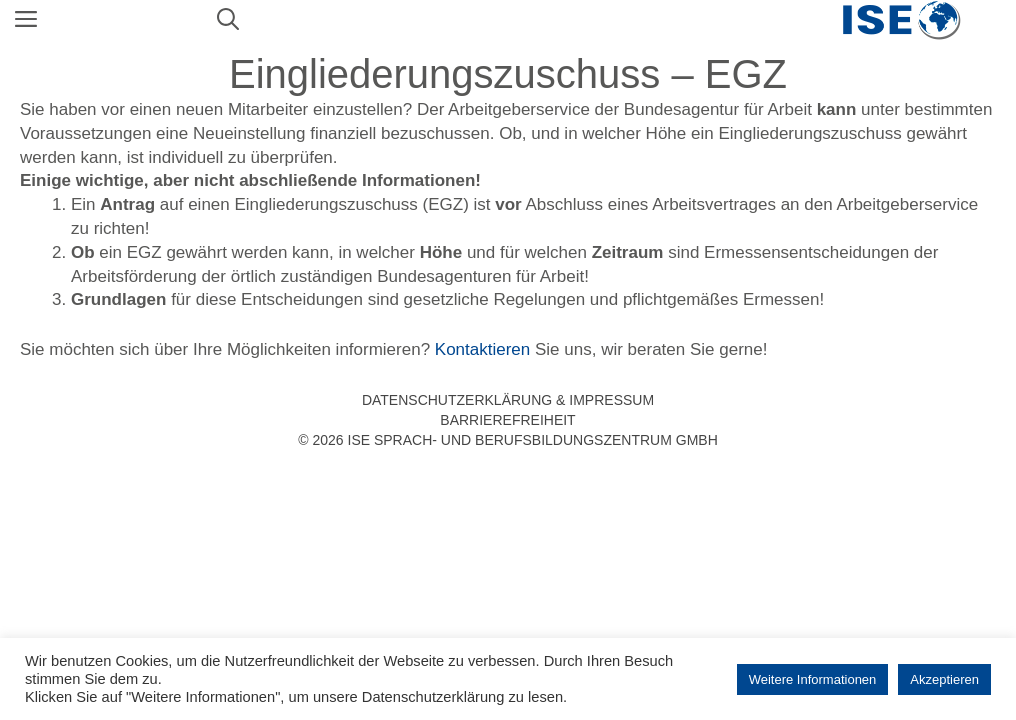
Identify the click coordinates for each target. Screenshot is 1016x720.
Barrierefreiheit (507, 420)
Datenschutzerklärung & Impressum (508, 400)
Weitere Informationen (813, 679)
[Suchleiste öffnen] (228, 20)
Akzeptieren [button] (944, 679)
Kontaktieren (482, 349)
